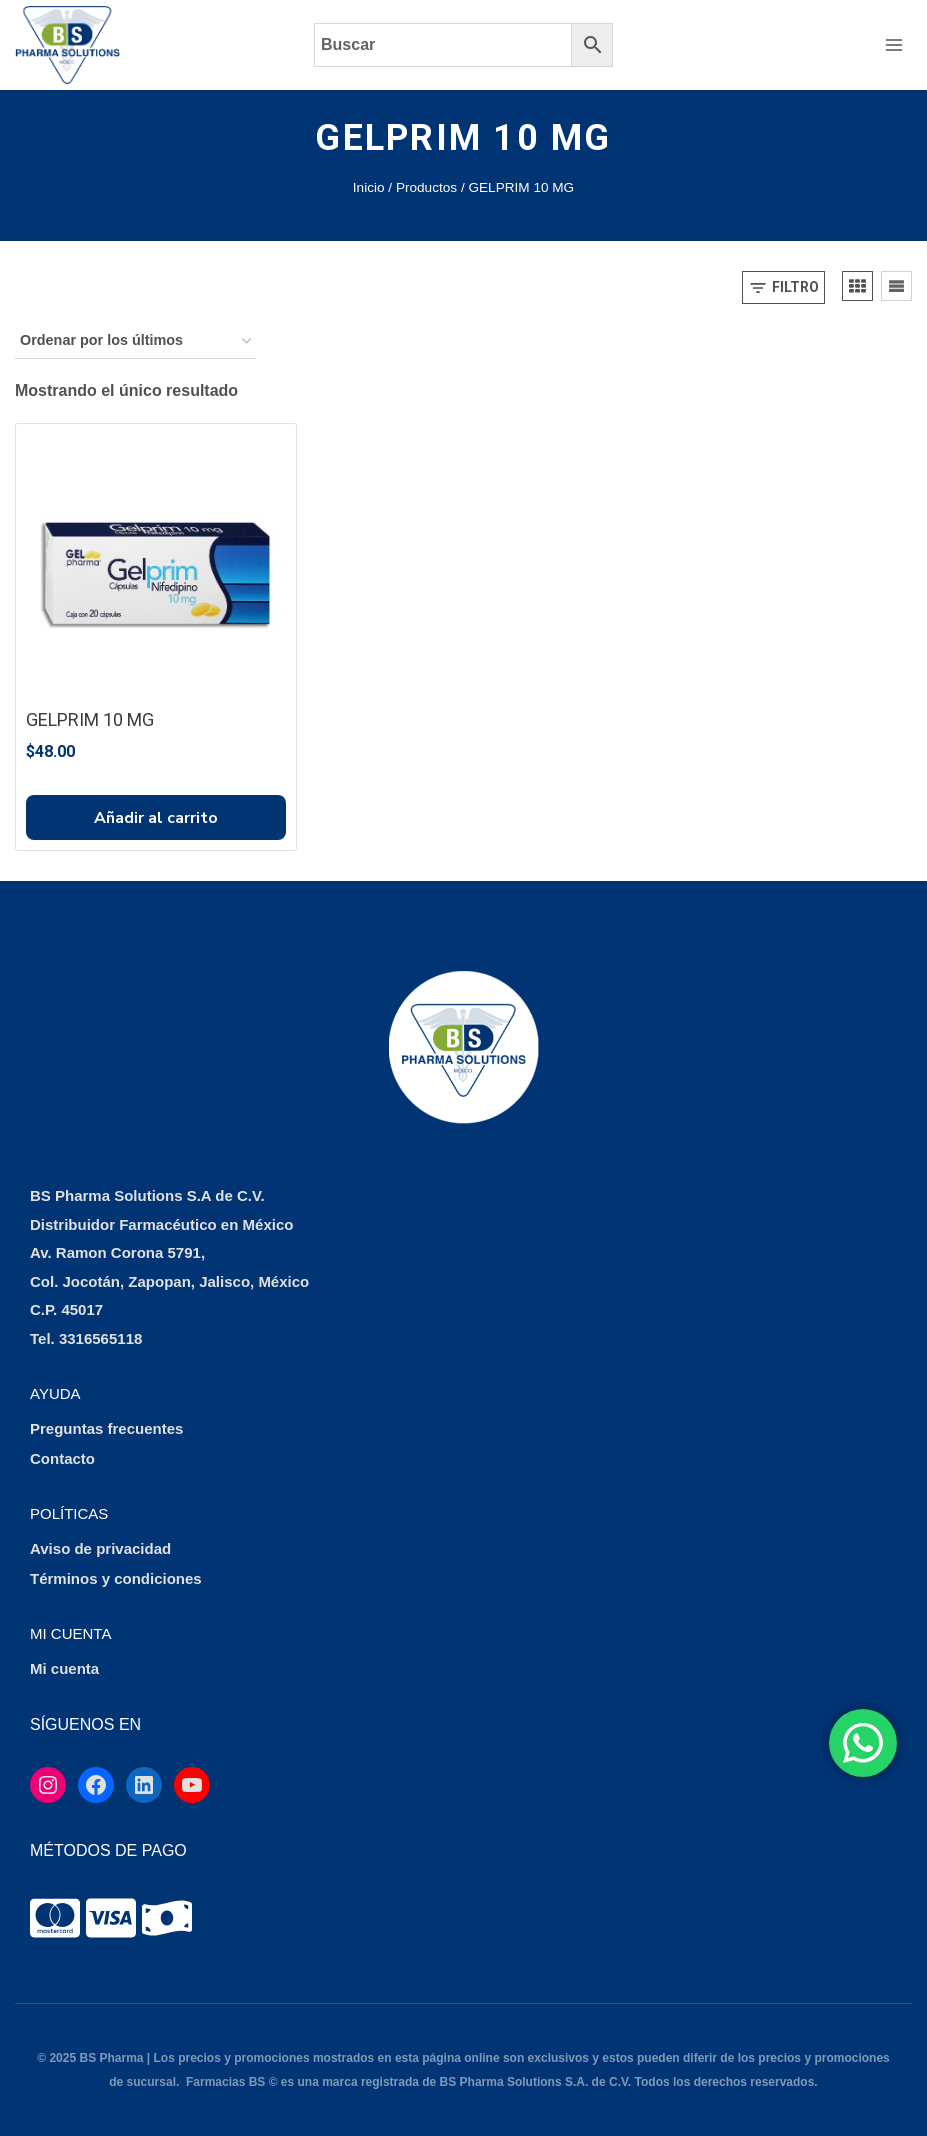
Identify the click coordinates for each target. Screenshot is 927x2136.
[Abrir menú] (893, 44)
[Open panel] (783, 287)
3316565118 (100, 1338)
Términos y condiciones (116, 1578)
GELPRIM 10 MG (90, 719)
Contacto (62, 1458)
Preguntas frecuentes (106, 1428)
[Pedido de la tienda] (135, 341)
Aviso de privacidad (100, 1548)
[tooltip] (55, 1918)
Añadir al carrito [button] (156, 818)
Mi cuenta (64, 1668)
